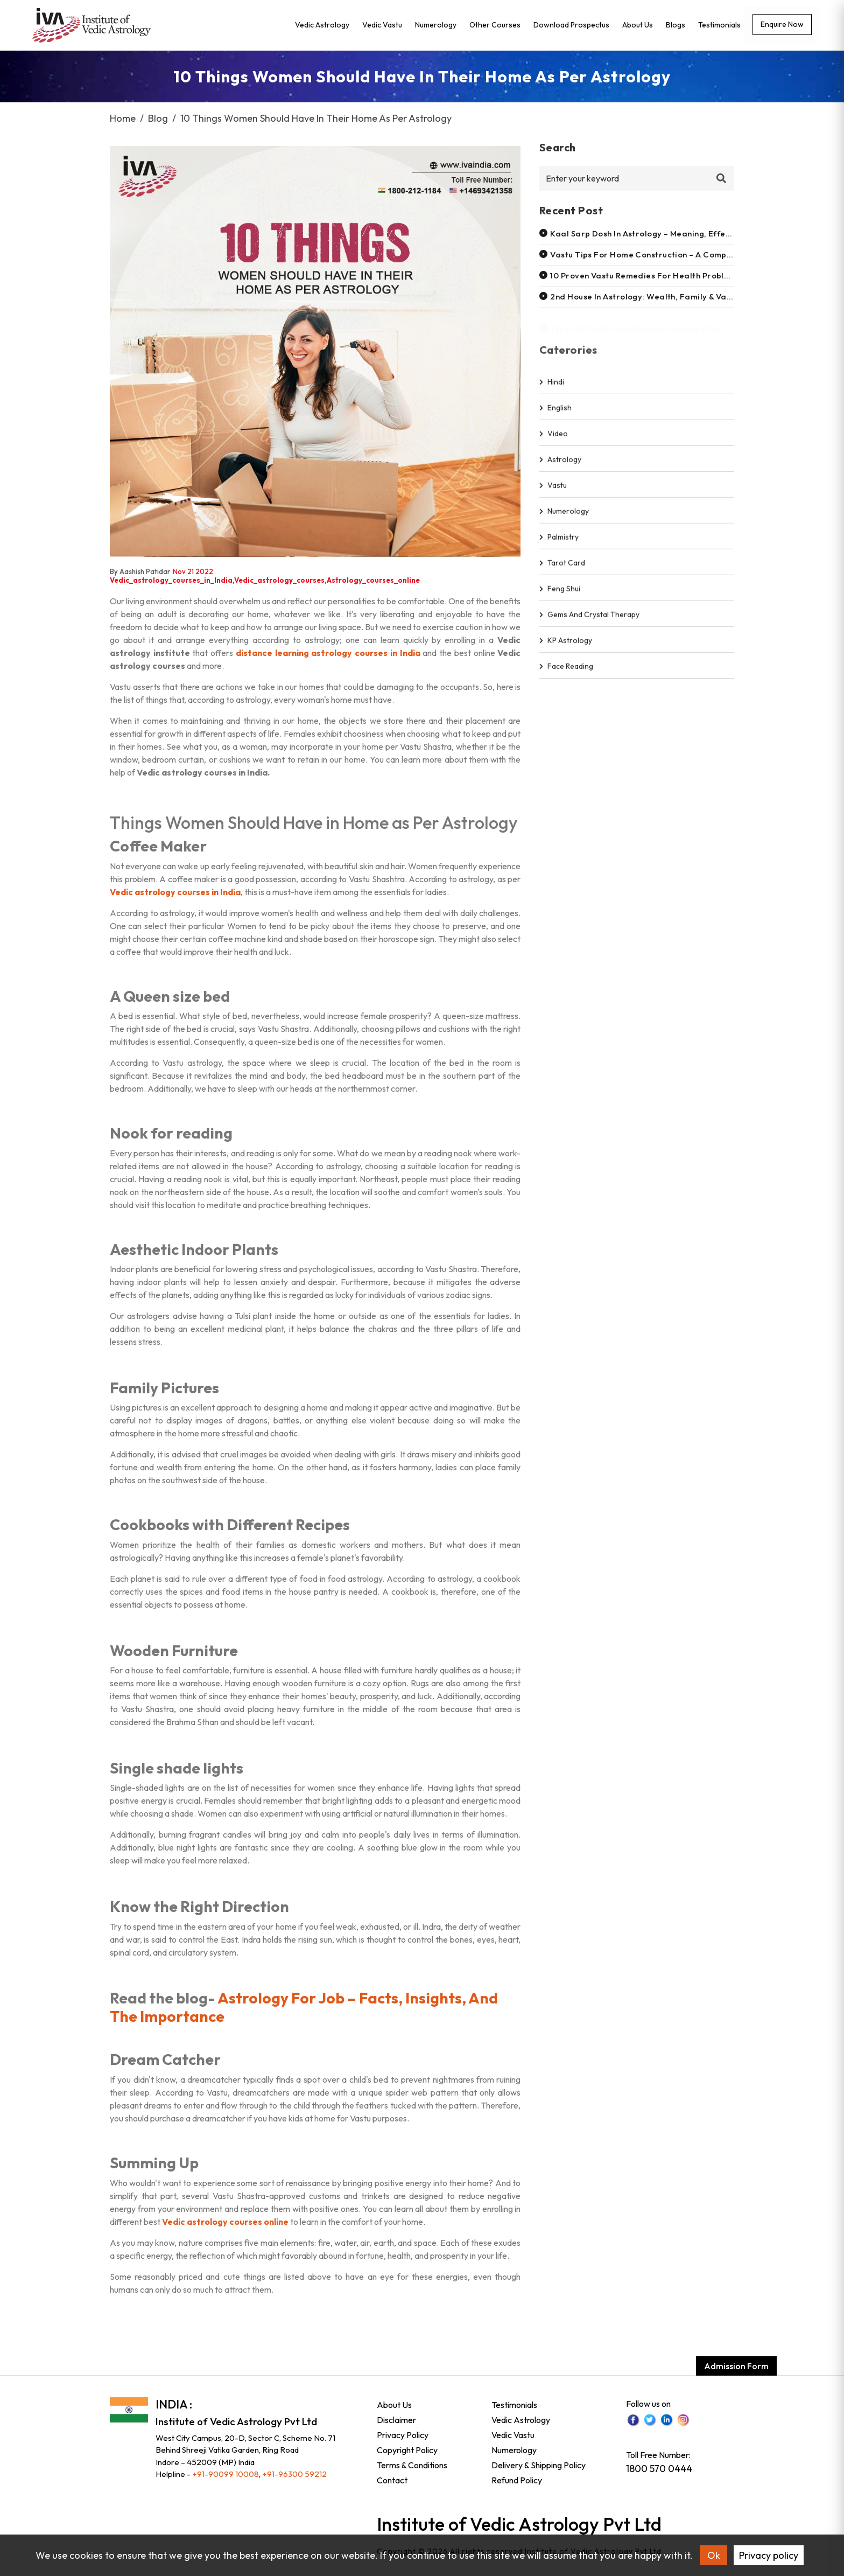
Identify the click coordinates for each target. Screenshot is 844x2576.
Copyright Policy (407, 2450)
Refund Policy (516, 2480)
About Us (637, 25)
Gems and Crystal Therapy (589, 620)
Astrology (560, 465)
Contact (392, 2480)
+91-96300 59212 (294, 2474)
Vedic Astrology (322, 25)
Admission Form (736, 2366)
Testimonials (719, 25)
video (553, 439)
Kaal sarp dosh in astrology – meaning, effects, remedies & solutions (688, 233)
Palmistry (559, 542)
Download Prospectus (571, 25)
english (555, 413)
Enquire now (782, 24)
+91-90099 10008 (225, 2474)
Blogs (675, 25)
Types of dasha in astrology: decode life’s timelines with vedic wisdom (696, 324)
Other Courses (495, 25)
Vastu (553, 490)
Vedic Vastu (382, 25)
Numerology (435, 25)
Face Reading (566, 671)
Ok (713, 2555)
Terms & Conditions (412, 2465)
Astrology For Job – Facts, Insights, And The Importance (304, 2007)
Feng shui (559, 594)
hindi (551, 387)
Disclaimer (396, 2419)
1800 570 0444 (659, 2468)
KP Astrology (565, 646)
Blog (158, 118)
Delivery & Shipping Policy (538, 2465)
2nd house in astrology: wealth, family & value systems (661, 296)
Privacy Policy (402, 2435)
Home (123, 118)
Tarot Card (562, 568)
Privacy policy (768, 2555)
